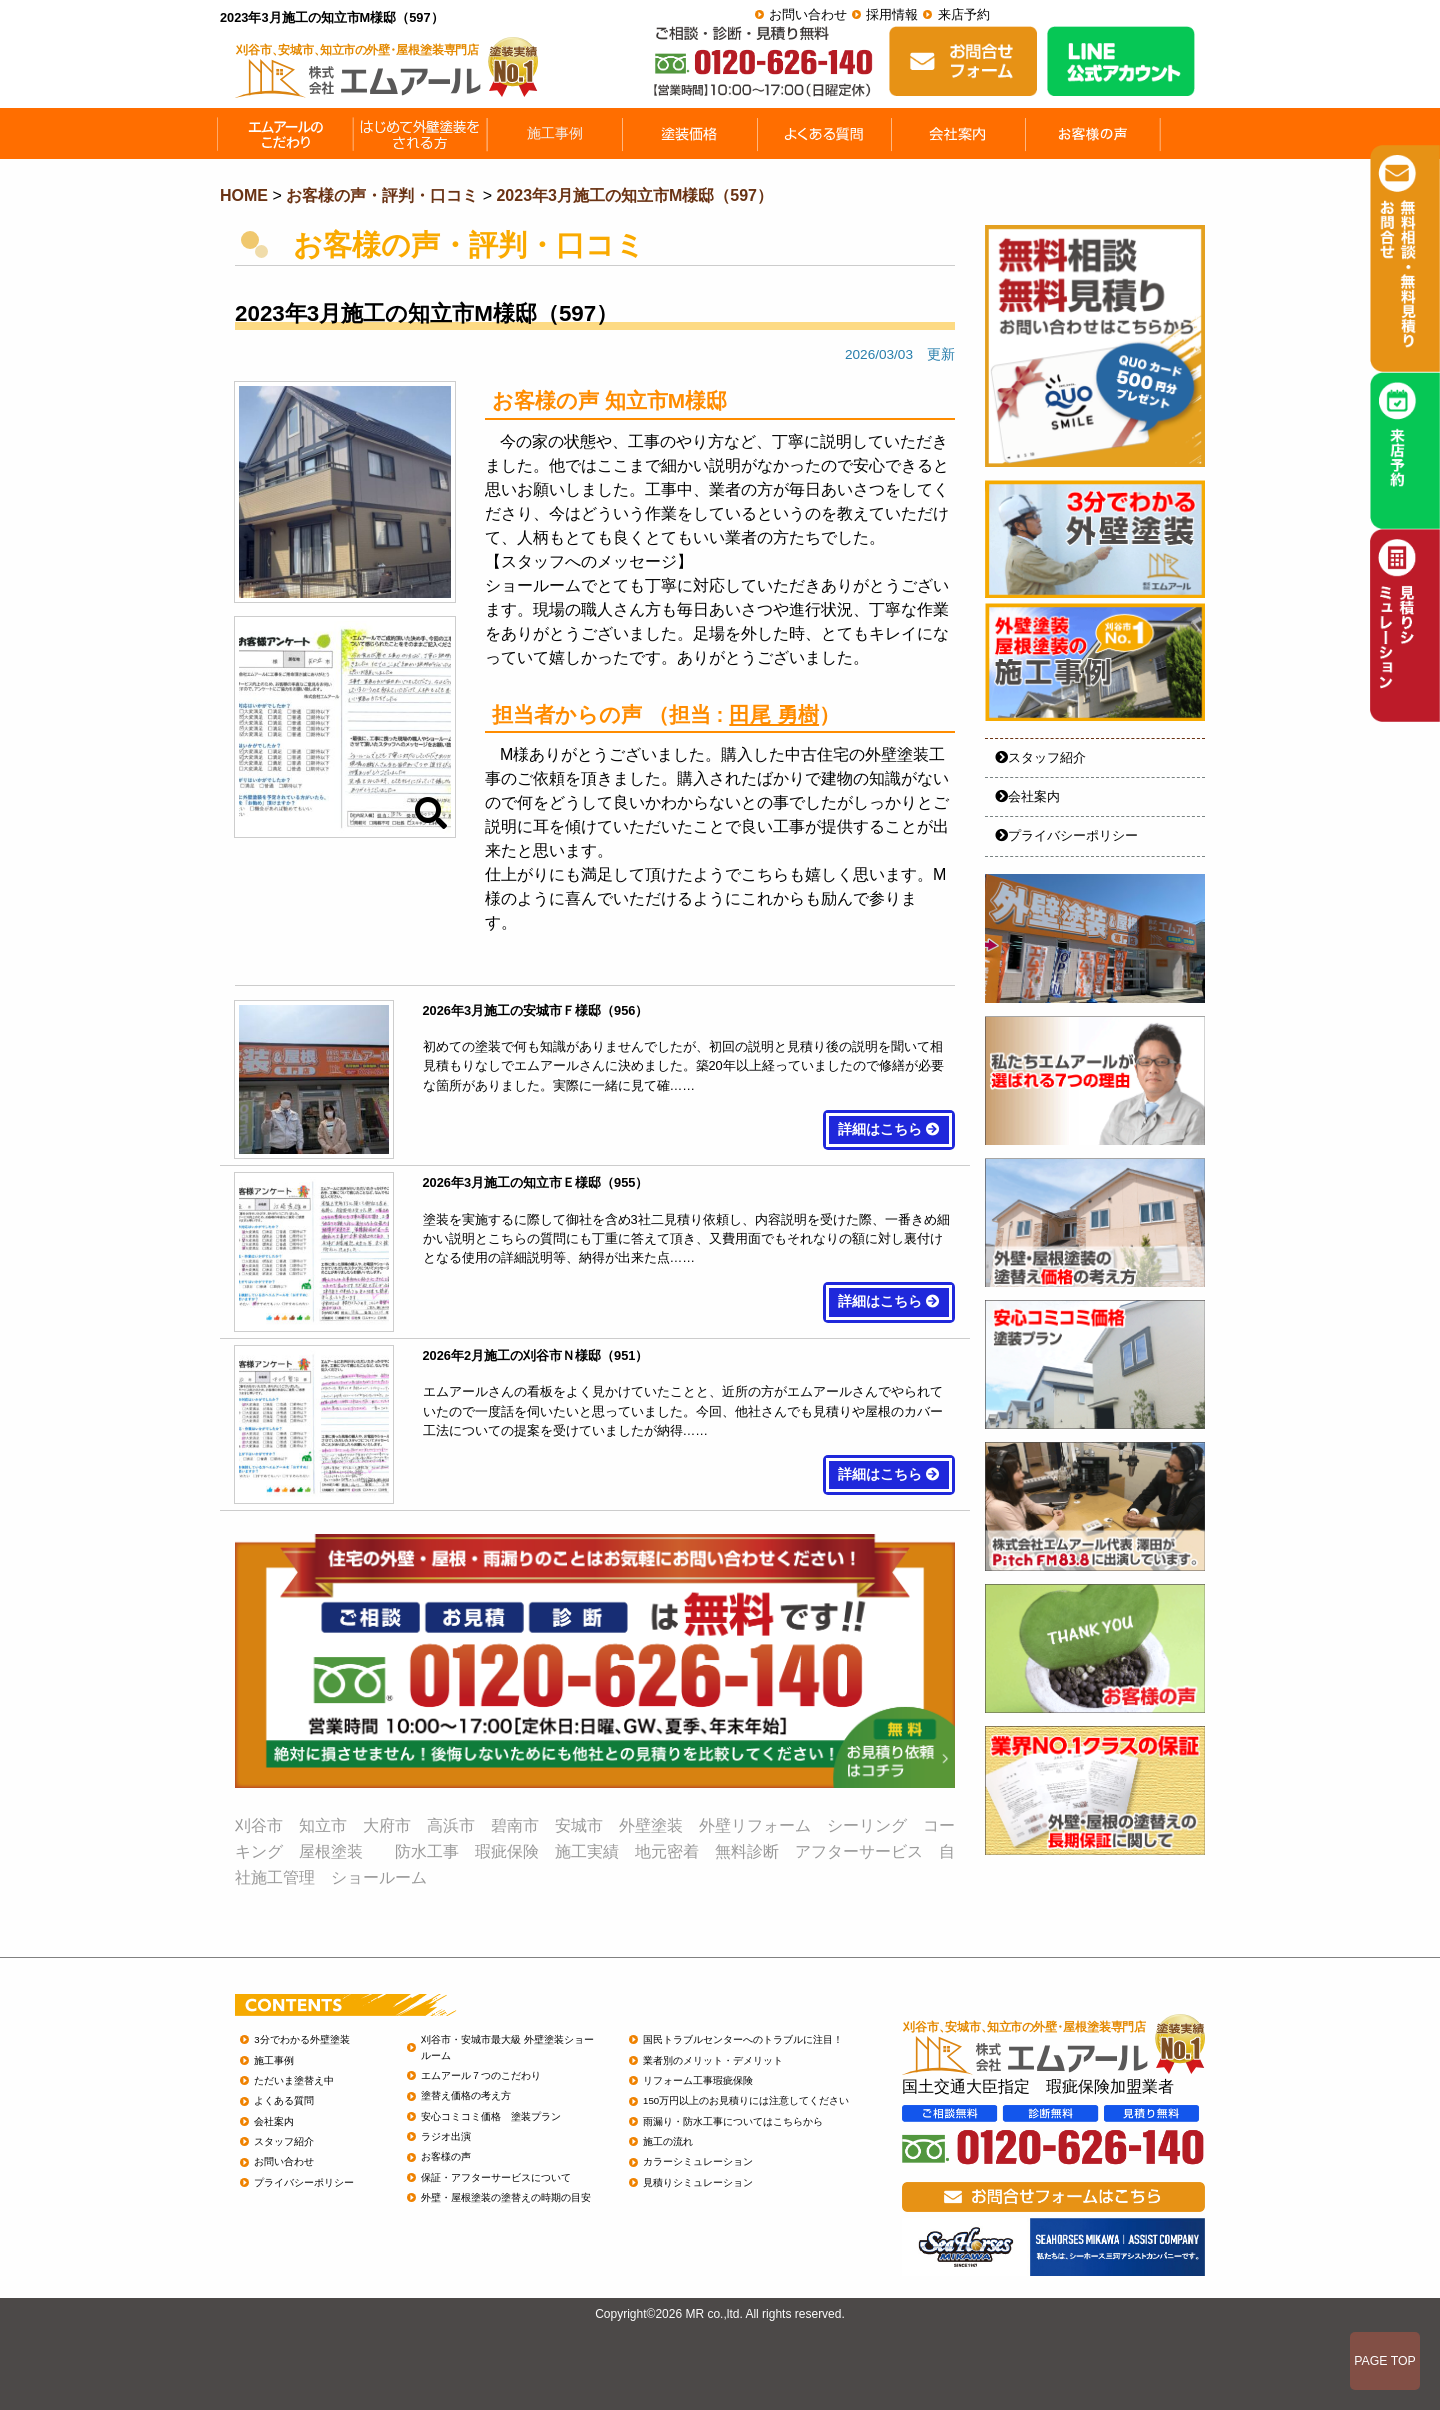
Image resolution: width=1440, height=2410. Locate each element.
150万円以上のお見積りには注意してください (746, 2100)
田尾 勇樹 (774, 714)
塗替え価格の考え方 (466, 2095)
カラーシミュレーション (698, 2161)
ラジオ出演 (446, 2136)
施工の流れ (668, 2141)
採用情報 (892, 14)
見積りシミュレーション (698, 2182)
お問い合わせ (808, 14)
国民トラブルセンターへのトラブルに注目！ (743, 2039)
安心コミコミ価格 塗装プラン (491, 2116)
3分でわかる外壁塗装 (301, 2039)
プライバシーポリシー (1066, 835)
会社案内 (1027, 796)
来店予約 (964, 14)
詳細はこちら (889, 1129)
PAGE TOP (1385, 2361)
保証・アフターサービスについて (496, 2177)
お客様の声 (446, 2156)
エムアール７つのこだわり (481, 2075)
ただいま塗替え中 (294, 2080)
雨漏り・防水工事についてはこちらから (733, 2121)
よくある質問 (284, 2100)
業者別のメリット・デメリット (713, 2060)
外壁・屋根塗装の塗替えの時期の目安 (506, 2197)
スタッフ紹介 (1040, 757)
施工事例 (274, 2060)
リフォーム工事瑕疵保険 (698, 2080)
